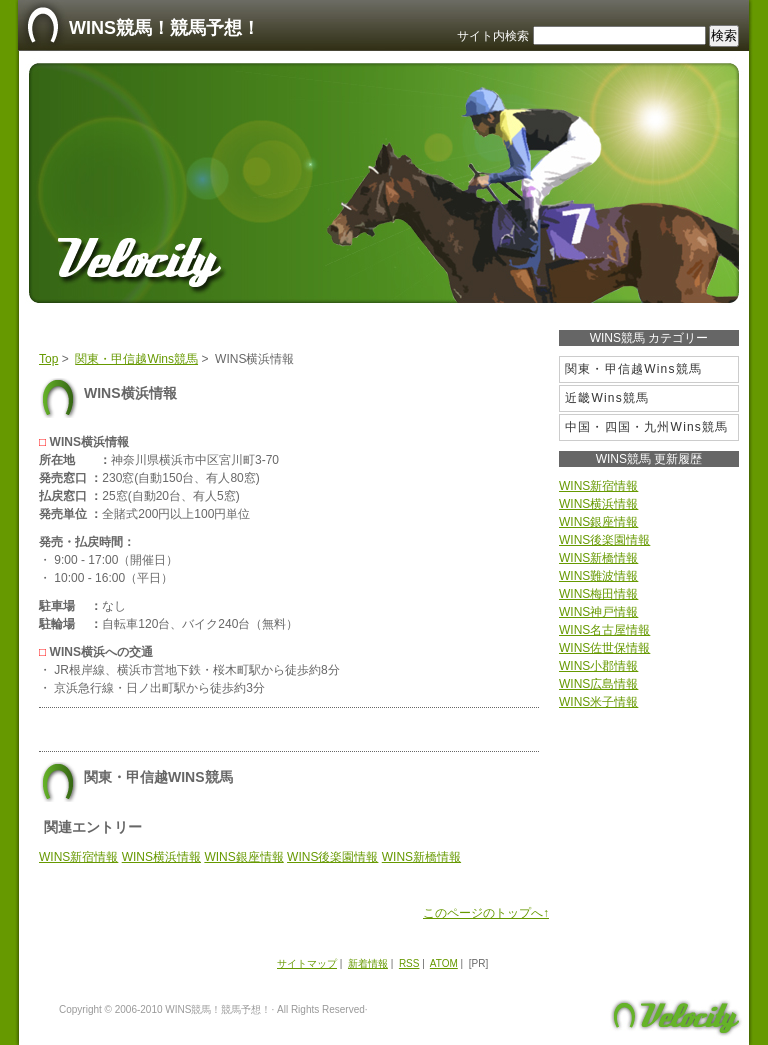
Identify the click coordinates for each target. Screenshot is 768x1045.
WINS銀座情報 (243, 857)
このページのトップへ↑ (486, 913)
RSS (409, 963)
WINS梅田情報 (598, 594)
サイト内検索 (493, 36)
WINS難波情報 (598, 576)
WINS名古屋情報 (604, 630)
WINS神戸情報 (598, 612)
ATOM (444, 963)
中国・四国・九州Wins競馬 (646, 427)
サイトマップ (307, 963)
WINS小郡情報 (598, 666)
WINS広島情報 (598, 684)
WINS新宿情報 (78, 857)
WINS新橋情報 (421, 857)
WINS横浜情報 (161, 857)
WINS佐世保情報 (604, 648)
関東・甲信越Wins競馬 (136, 359)
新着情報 (368, 963)
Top (48, 359)
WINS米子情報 (598, 702)
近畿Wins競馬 (607, 398)
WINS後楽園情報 (332, 857)
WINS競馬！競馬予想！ (164, 28)
